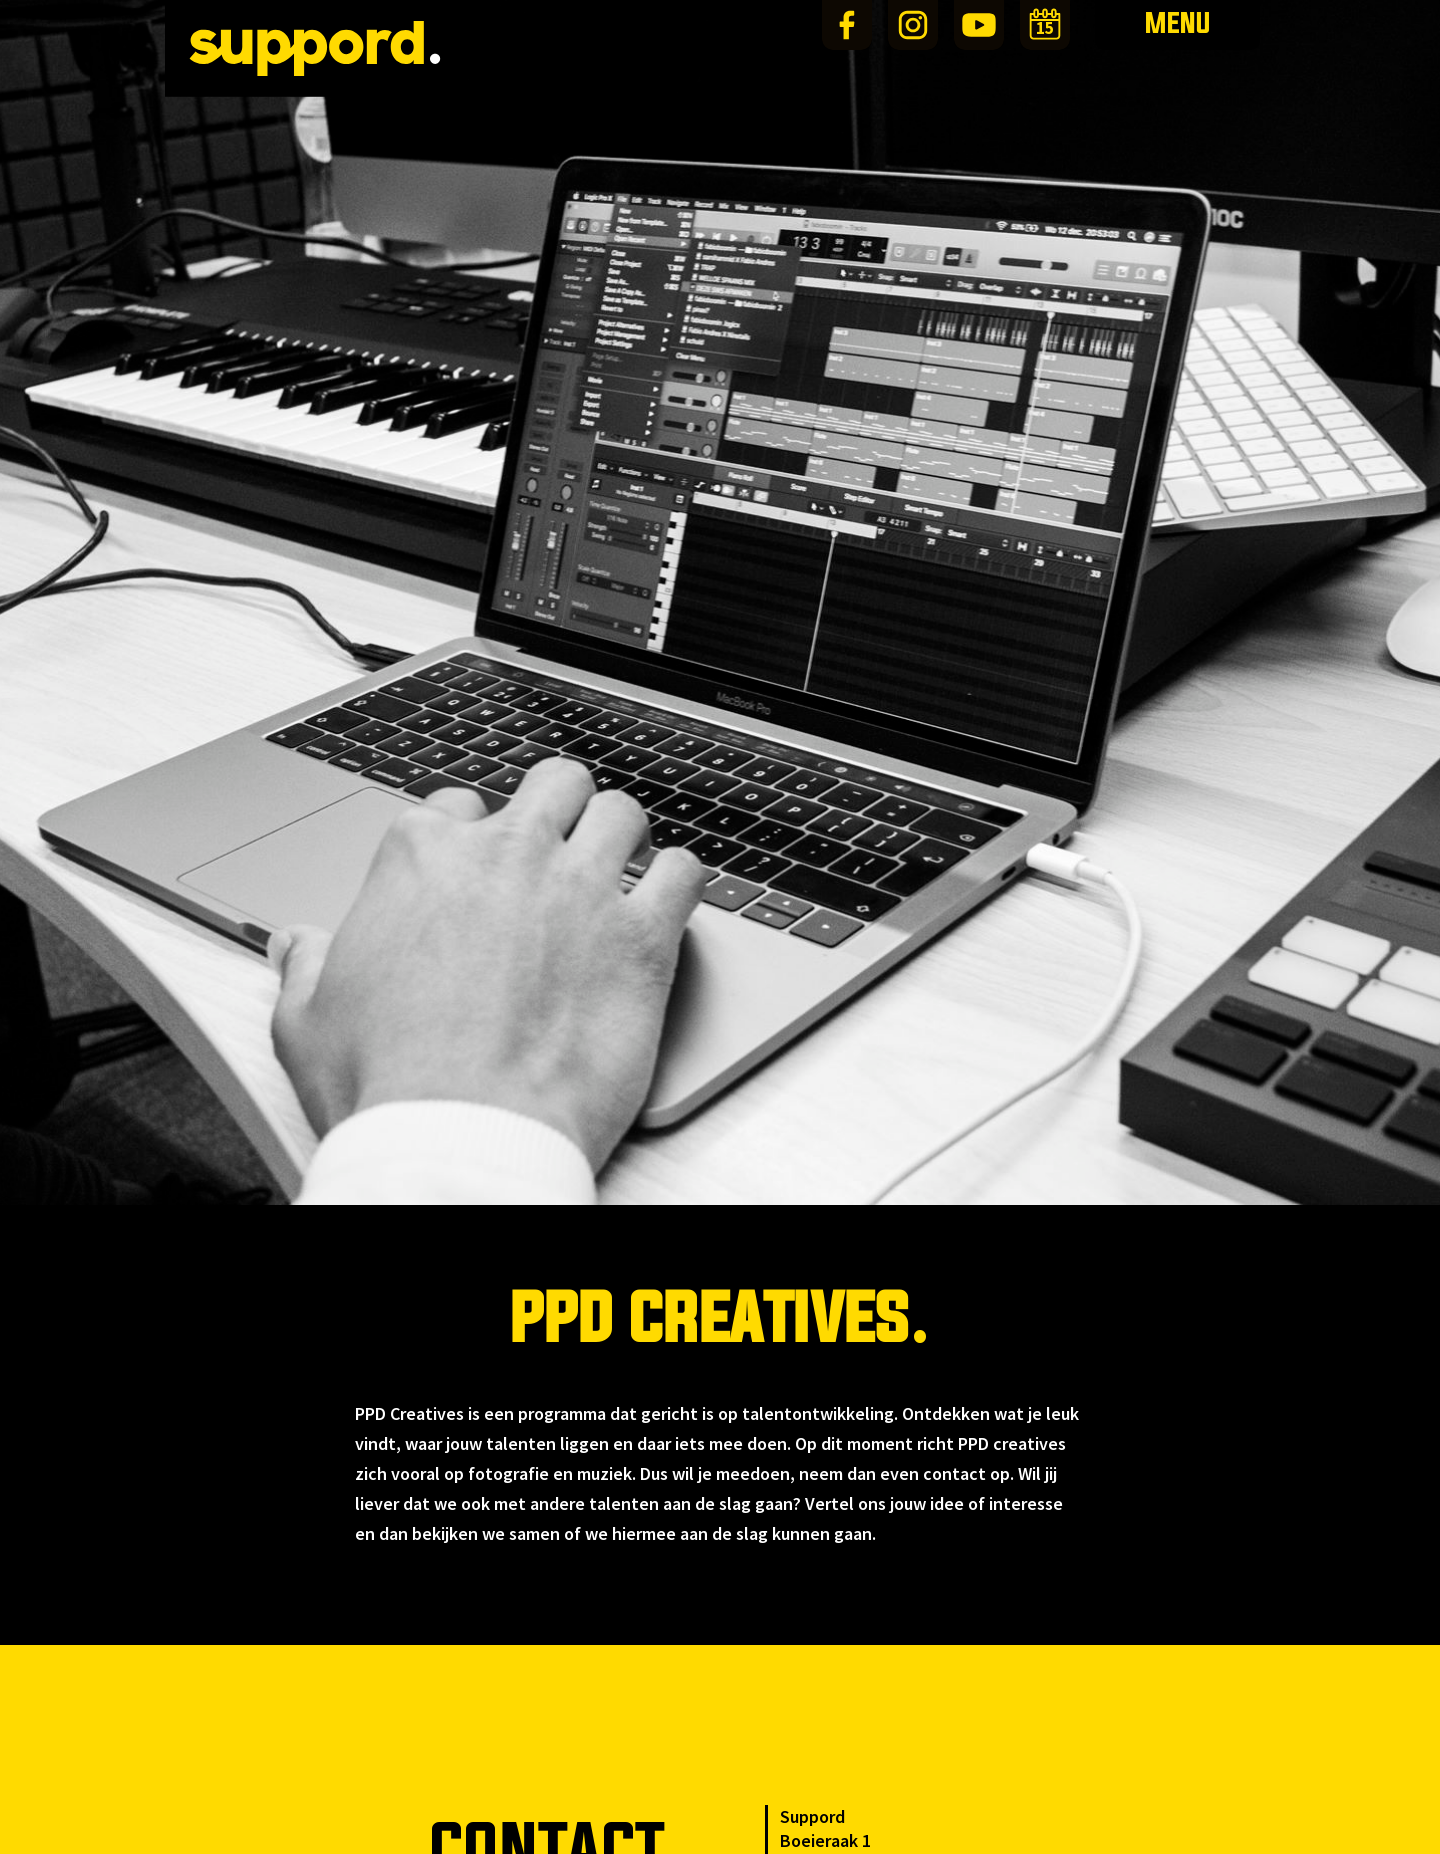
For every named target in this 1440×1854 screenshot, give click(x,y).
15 (1045, 28)
